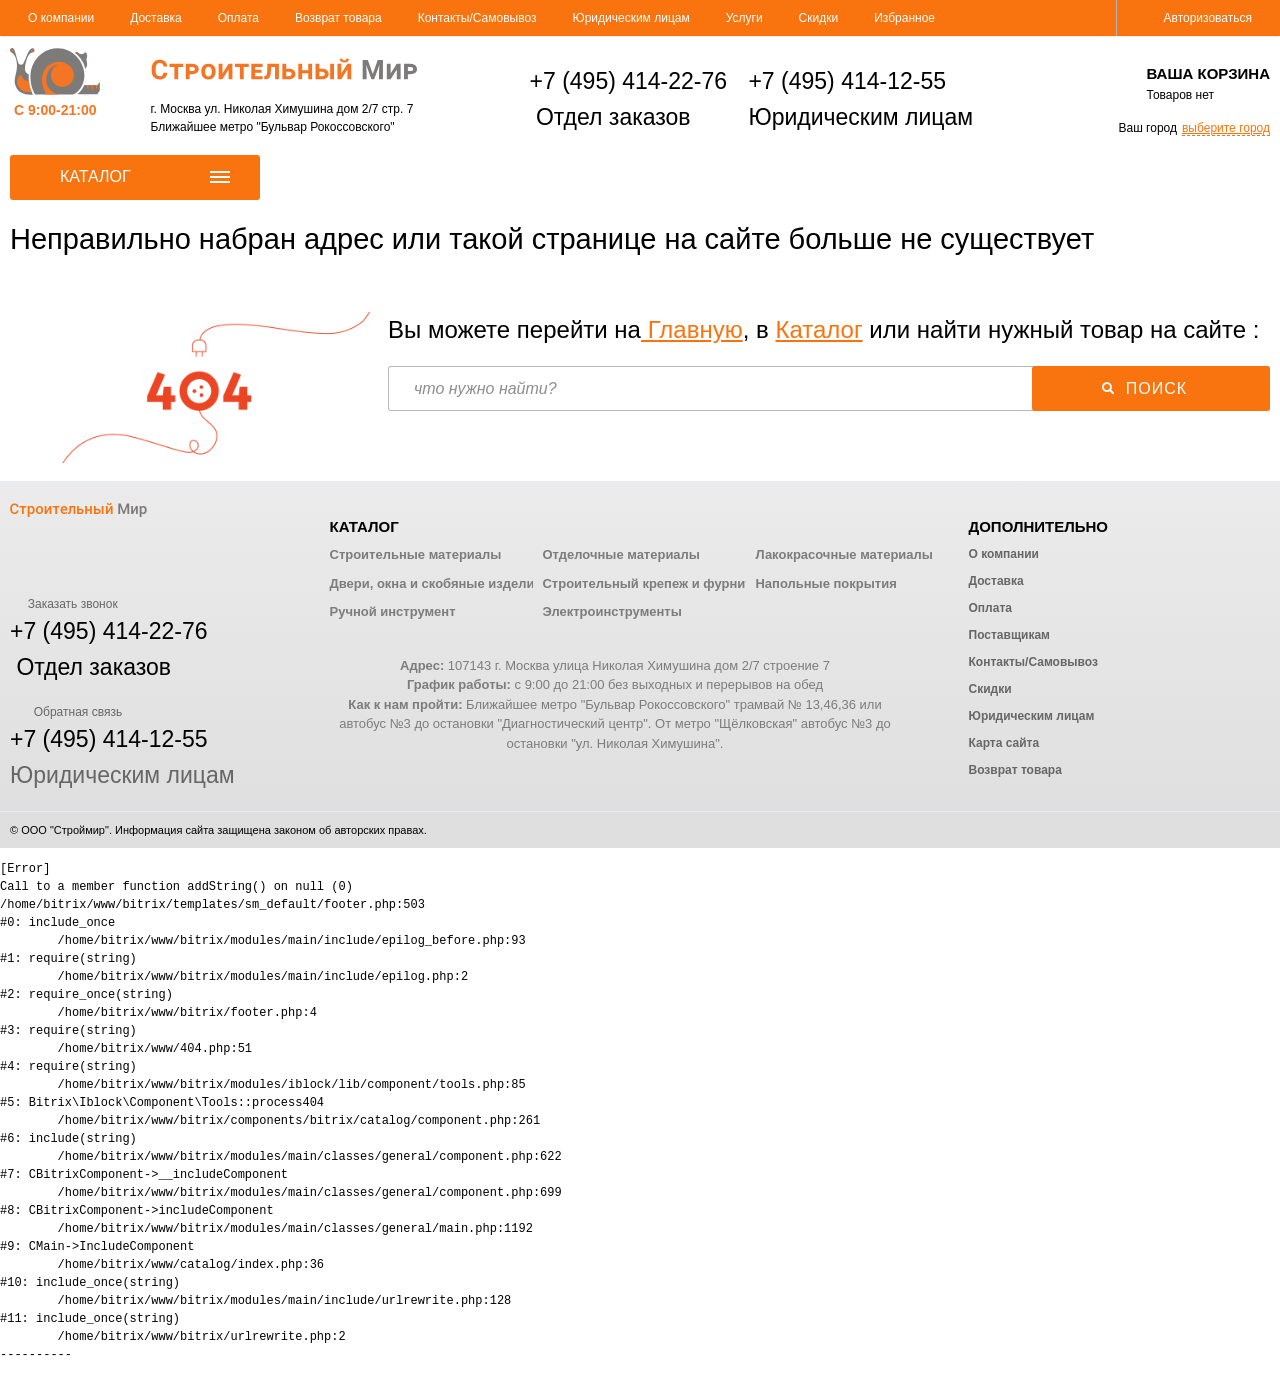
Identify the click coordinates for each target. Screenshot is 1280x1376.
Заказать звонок (64, 604)
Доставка (156, 18)
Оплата (238, 18)
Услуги (744, 18)
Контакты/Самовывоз (477, 18)
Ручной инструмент (393, 611)
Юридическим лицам (631, 18)
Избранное (904, 18)
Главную (692, 329)
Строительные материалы (416, 554)
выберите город (1226, 128)
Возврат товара (338, 18)
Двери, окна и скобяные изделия (436, 583)
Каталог (818, 329)
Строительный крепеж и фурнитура (658, 583)
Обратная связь (66, 712)
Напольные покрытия (825, 583)
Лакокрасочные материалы (843, 554)
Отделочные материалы (620, 554)
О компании (61, 18)
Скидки (819, 18)
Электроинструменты (611, 611)
